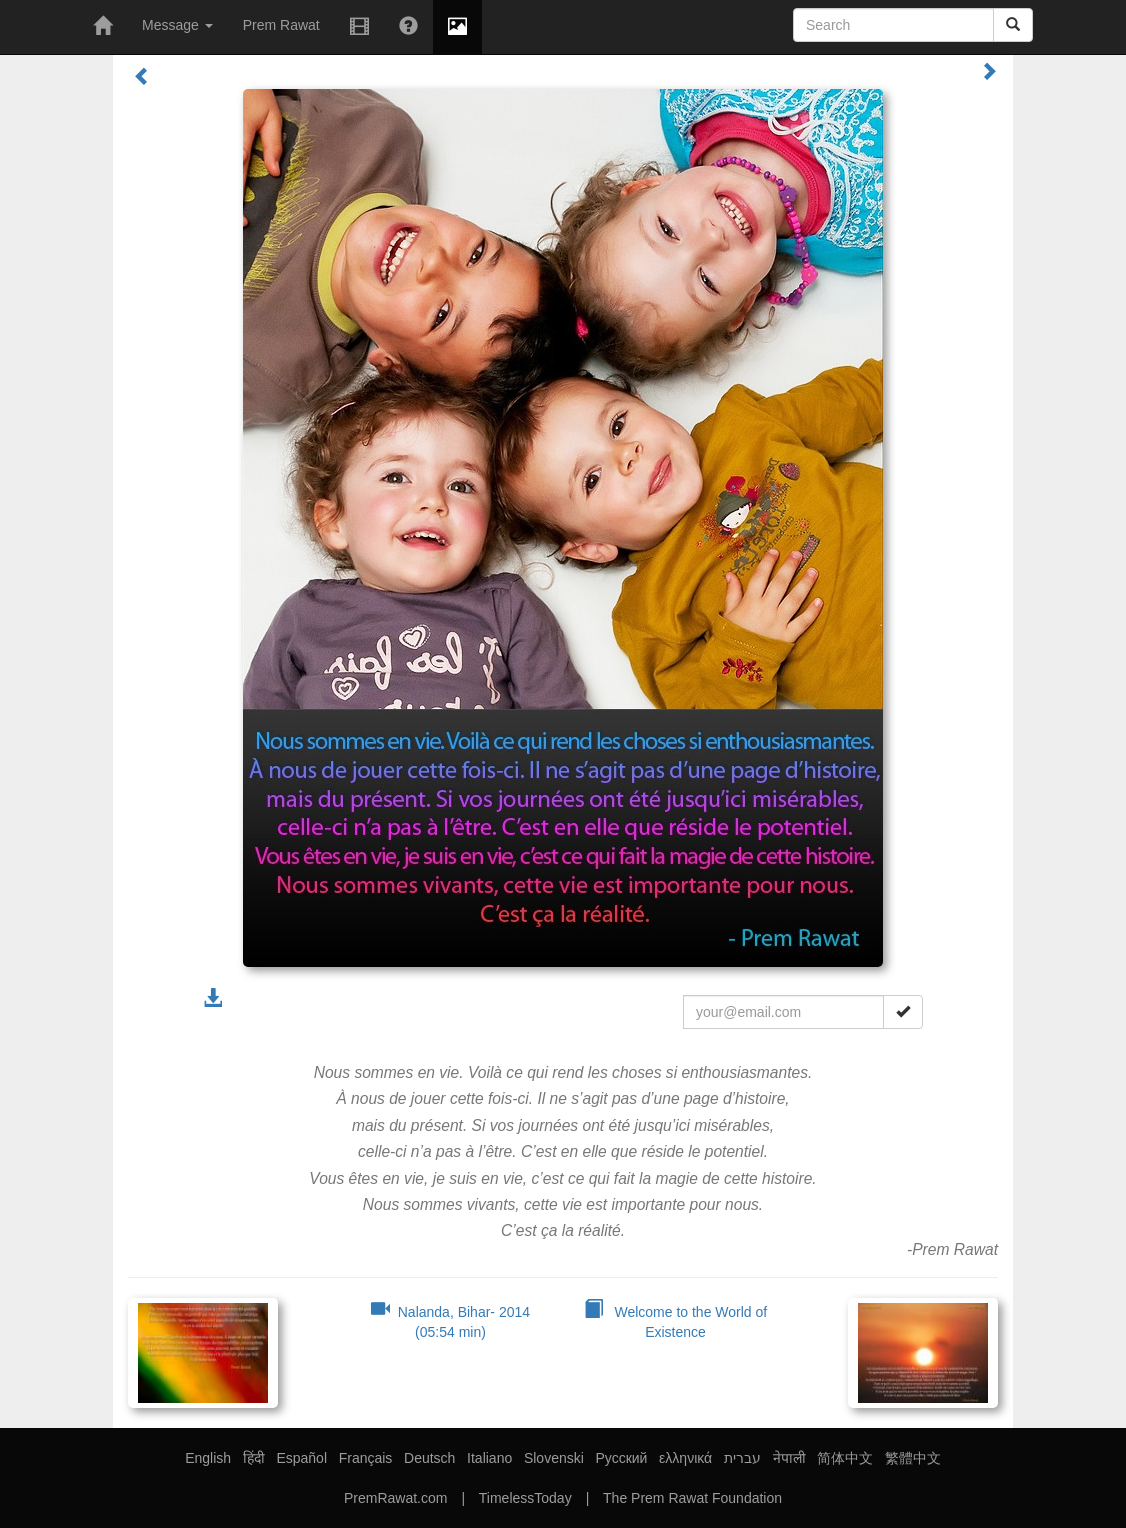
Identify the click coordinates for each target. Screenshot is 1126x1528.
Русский (621, 1458)
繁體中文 (913, 1458)
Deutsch (429, 1458)
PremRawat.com (395, 1498)
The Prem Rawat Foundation (692, 1498)
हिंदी (254, 1458)
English (208, 1458)
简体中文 (845, 1458)
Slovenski (554, 1458)
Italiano (489, 1458)
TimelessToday (525, 1498)
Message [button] (177, 25)
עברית (742, 1458)
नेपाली (789, 1458)
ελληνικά (685, 1458)
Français (366, 1458)
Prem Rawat (281, 25)
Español (301, 1458)
